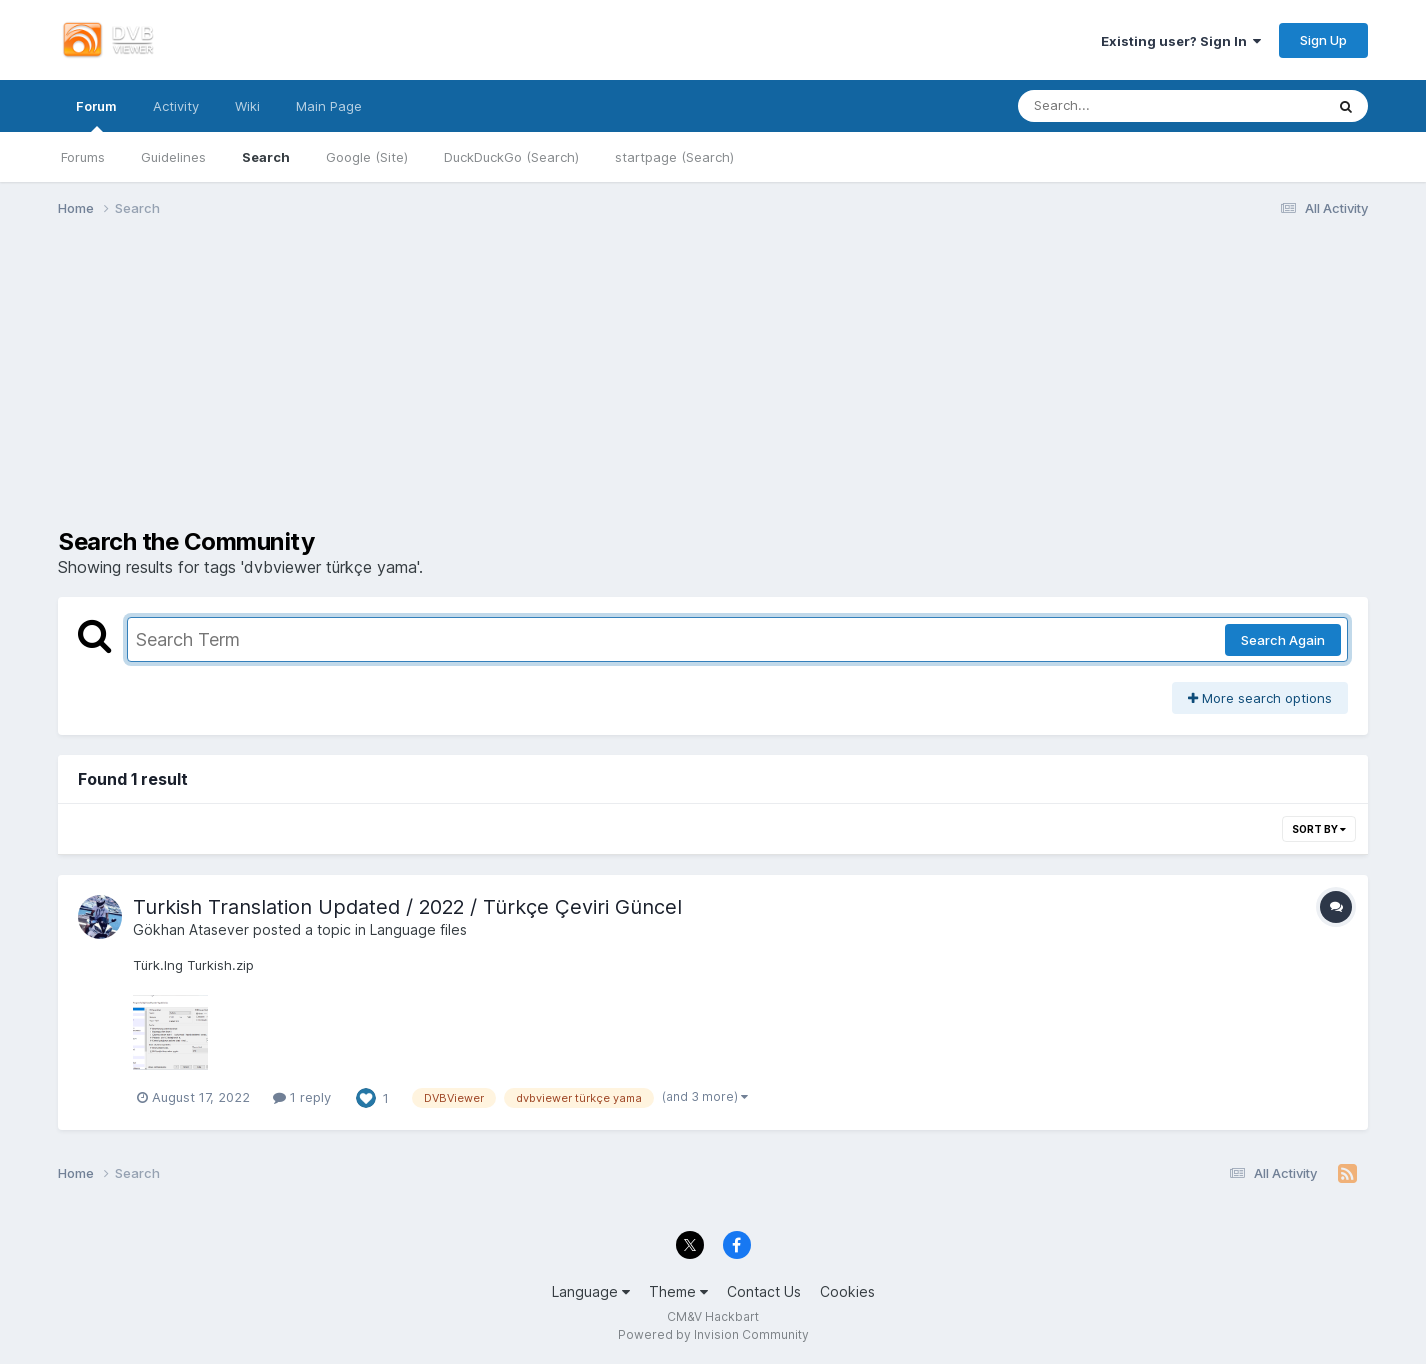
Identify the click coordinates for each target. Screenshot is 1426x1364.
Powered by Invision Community (713, 1334)
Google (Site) (367, 157)
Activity (176, 106)
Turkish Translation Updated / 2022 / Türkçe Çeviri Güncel (407, 907)
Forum (96, 115)
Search (266, 157)
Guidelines (173, 157)
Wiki (247, 106)
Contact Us (764, 1291)
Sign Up (1323, 40)
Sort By (1319, 829)
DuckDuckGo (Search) (511, 157)
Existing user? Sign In (1181, 41)
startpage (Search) (674, 157)
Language (591, 1291)
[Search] (1115, 106)
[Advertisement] (713, 388)
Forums (83, 157)
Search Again (1283, 640)
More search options (1260, 698)
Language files (418, 929)
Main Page (329, 106)
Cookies (847, 1291)
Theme (678, 1291)
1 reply (302, 1097)
